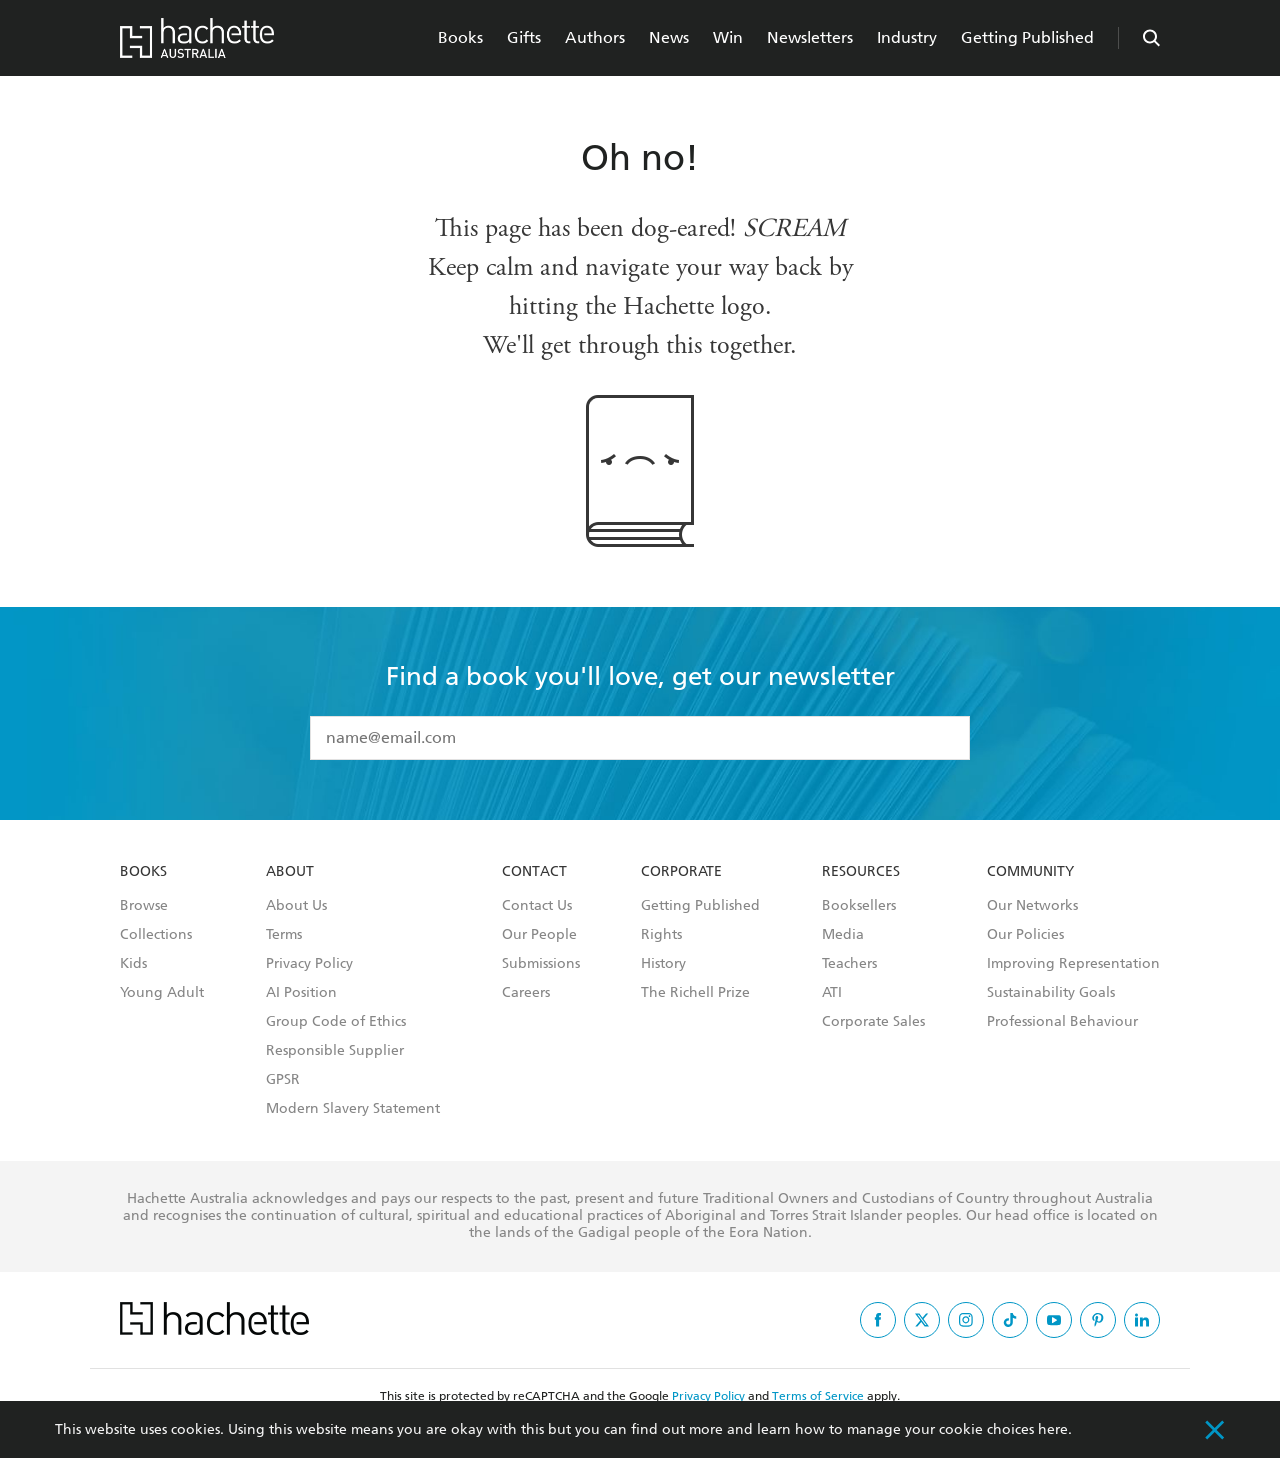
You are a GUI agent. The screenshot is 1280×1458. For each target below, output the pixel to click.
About (290, 872)
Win (728, 37)
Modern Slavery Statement (353, 1109)
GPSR (283, 1080)
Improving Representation (1073, 964)
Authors (595, 37)
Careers (526, 993)
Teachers (849, 964)
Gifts (524, 37)
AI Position (301, 993)
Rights (661, 935)
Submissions (541, 964)
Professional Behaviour (1062, 1022)
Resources (861, 872)
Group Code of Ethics (336, 1022)
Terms (284, 935)
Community (1030, 872)
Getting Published (1027, 37)
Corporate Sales (873, 1022)
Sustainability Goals (1051, 993)
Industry (907, 37)
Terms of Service (818, 1396)
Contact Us (537, 906)
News (669, 37)
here (1053, 1429)
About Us (296, 906)
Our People (539, 935)
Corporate (681, 872)
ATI (832, 993)
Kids (133, 964)
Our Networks (1032, 906)
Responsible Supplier (335, 1051)
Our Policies (1025, 935)
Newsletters (810, 37)
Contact (534, 872)
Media (843, 935)
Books (460, 37)
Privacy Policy (309, 964)
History (663, 964)
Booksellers (859, 906)
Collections (156, 935)
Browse (144, 906)
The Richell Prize (695, 993)
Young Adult (162, 993)
